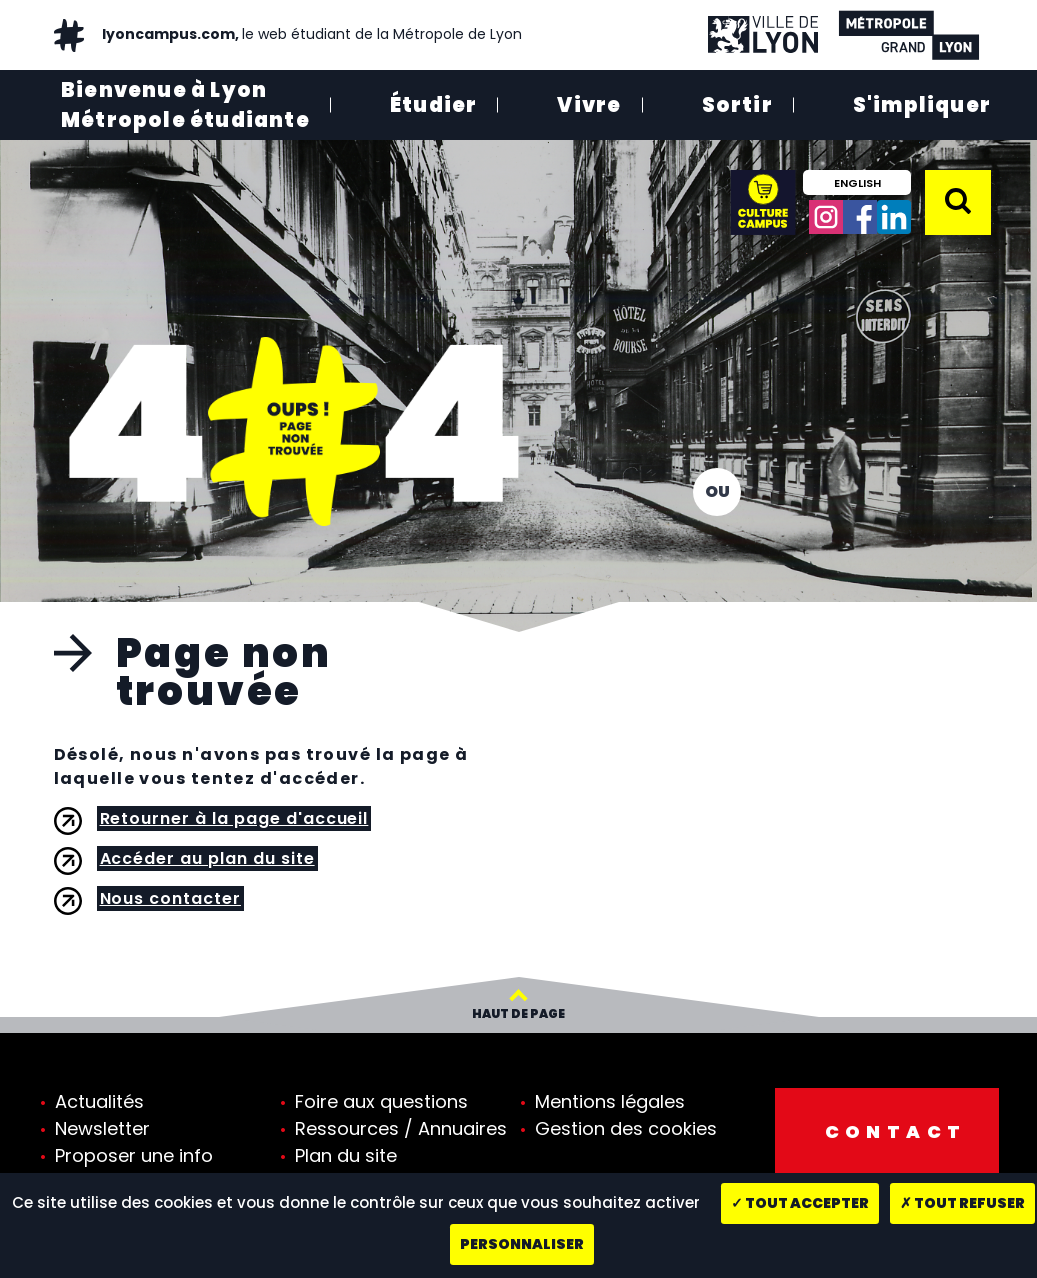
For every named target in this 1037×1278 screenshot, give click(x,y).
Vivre (589, 105)
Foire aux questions (381, 1101)
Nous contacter (170, 898)
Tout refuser (962, 1203)
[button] (958, 201)
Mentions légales (610, 1101)
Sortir (737, 105)
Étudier (433, 105)
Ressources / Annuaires (401, 1128)
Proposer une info (134, 1155)
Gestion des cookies (626, 1128)
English (857, 183)
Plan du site (346, 1155)
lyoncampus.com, (310, 34)
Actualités (99, 1101)
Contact (896, 1131)
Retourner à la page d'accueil (234, 818)
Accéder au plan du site (207, 858)
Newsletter (102, 1128)
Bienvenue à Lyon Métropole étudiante (185, 105)
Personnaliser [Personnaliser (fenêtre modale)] (522, 1244)
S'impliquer (922, 105)
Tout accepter (800, 1203)
